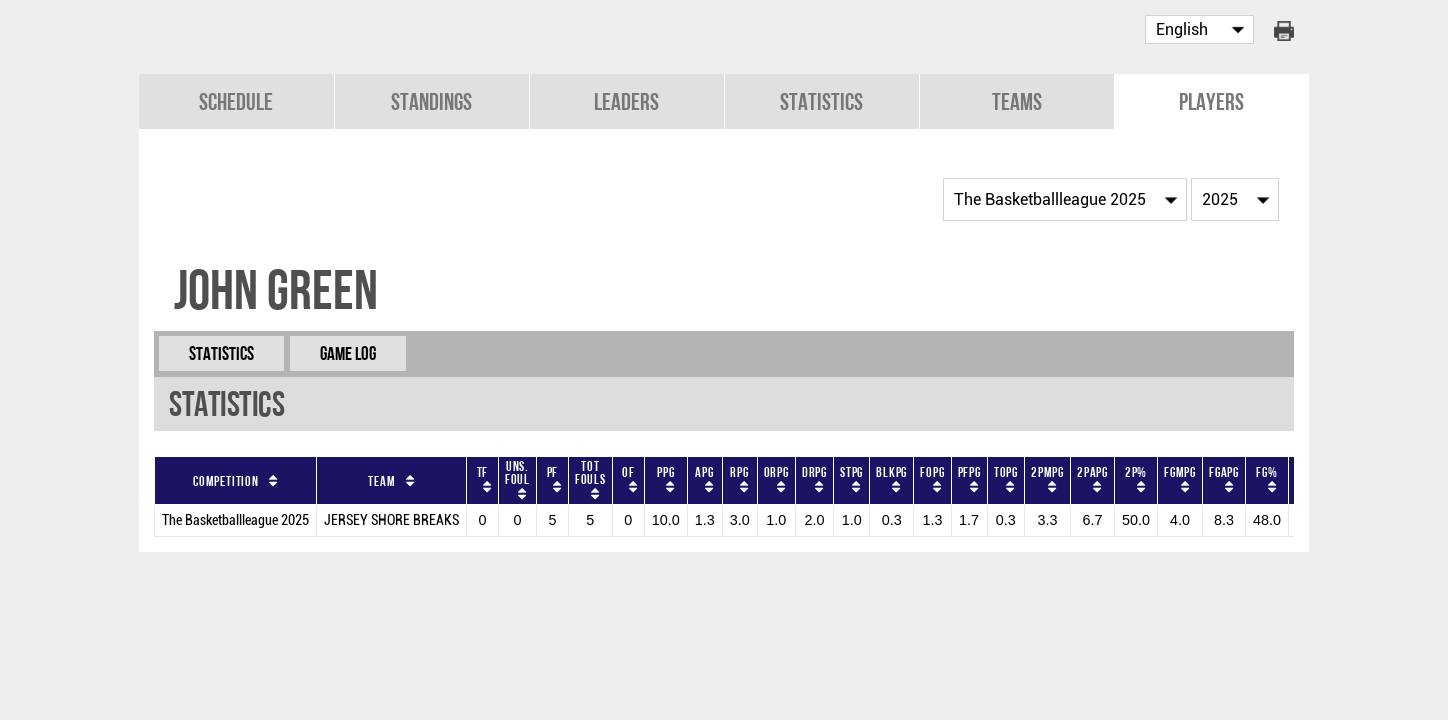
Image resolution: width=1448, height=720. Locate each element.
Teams (1017, 101)
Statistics (821, 101)
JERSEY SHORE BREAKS (391, 520)
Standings (431, 101)
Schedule (236, 101)
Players (1211, 101)
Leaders (626, 101)
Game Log (348, 353)
